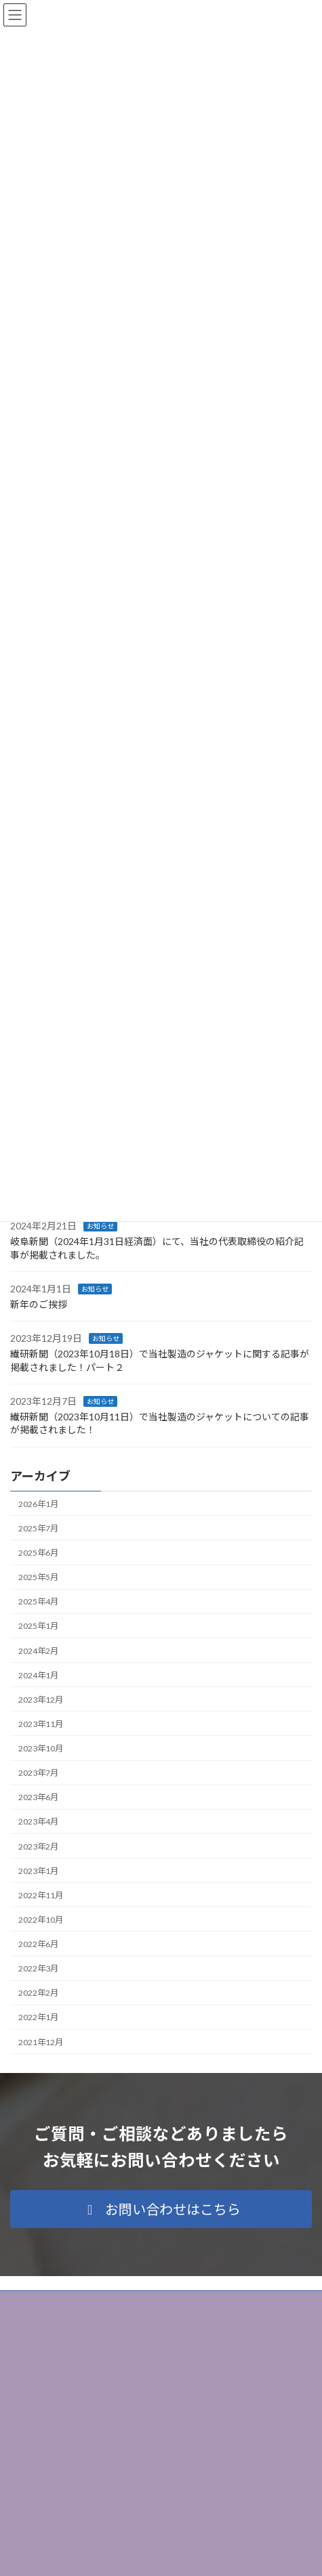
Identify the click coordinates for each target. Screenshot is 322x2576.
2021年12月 (40, 2041)
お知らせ (100, 1226)
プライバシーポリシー (51, 2303)
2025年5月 (38, 1577)
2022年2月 (38, 1993)
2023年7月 (38, 1773)
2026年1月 (38, 1504)
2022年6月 (38, 1944)
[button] (161, 2209)
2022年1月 (38, 2017)
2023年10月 (40, 1748)
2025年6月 (38, 1553)
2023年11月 (40, 1724)
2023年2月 (38, 1846)
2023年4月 (38, 1821)
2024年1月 (38, 1675)
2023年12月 (40, 1700)
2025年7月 (38, 1528)
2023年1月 (38, 1871)
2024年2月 (38, 1650)
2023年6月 (38, 1797)
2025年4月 (38, 1601)
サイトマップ (34, 2328)
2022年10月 (40, 1920)
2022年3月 (38, 1968)
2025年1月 (38, 1626)
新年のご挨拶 (38, 1304)
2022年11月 (40, 1895)
